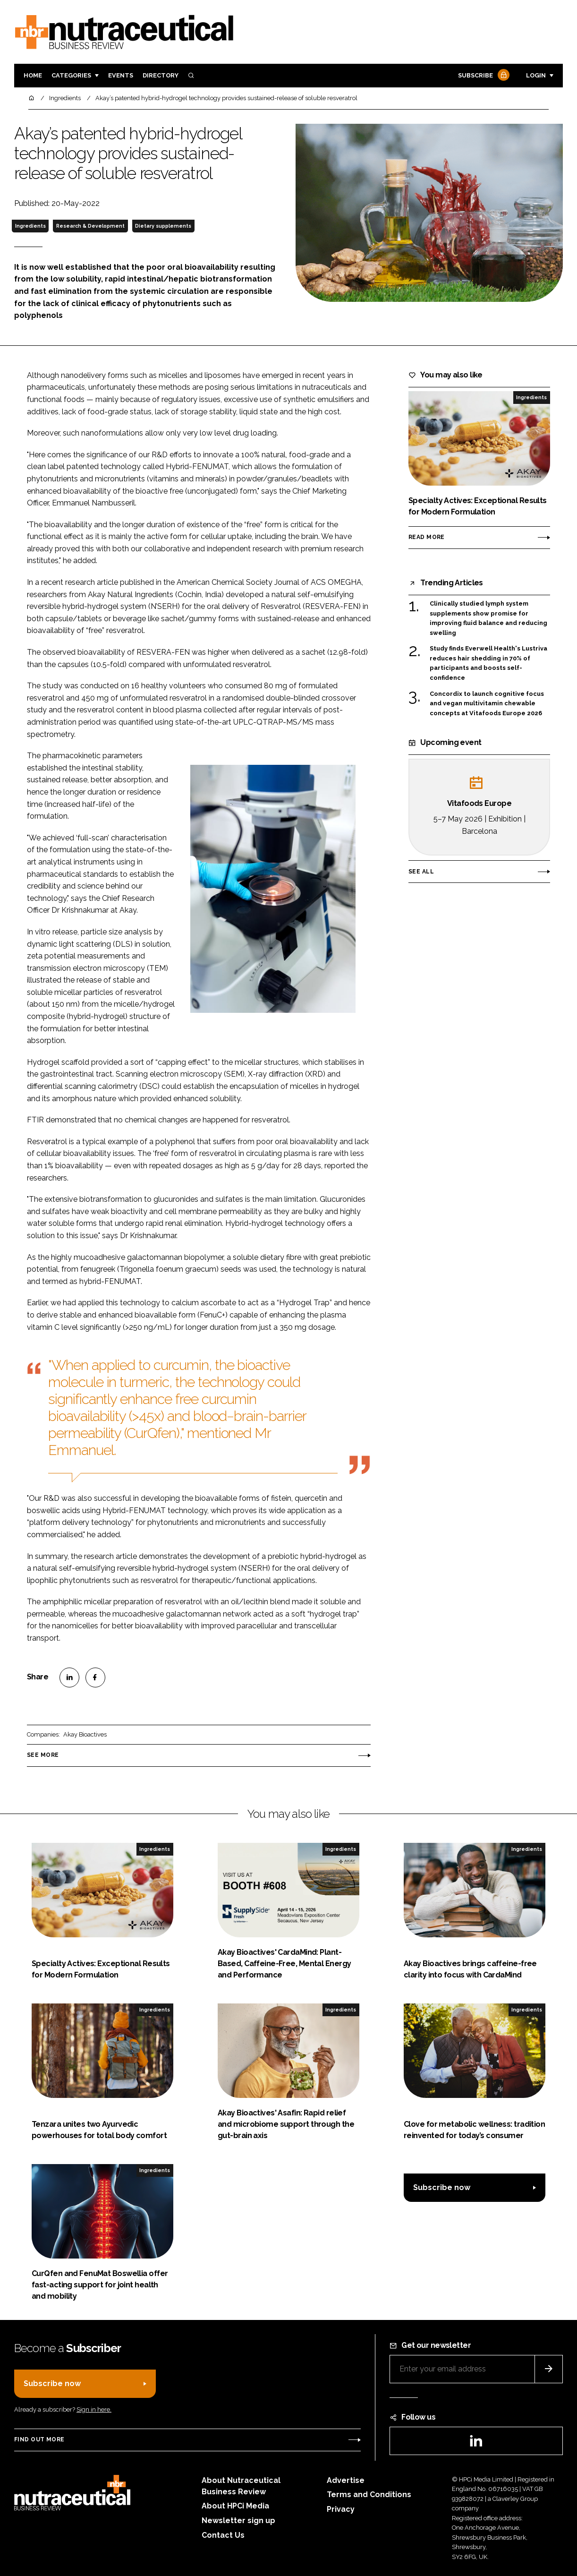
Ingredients (30, 226)
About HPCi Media (235, 2505)
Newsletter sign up (238, 2520)
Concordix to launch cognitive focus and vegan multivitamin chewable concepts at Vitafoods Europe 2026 (487, 703)
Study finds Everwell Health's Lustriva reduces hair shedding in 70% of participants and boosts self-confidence (488, 663)
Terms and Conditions (369, 2494)
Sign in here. (93, 2409)
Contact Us (223, 2535)
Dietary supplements (163, 226)
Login (536, 75)
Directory (160, 75)
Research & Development (90, 226)
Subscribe (482, 75)
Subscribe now (441, 2187)
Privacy (341, 2509)
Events (120, 75)
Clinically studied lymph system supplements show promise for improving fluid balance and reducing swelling (488, 618)
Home (33, 75)
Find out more (39, 2439)
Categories (71, 75)
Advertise (346, 2480)
